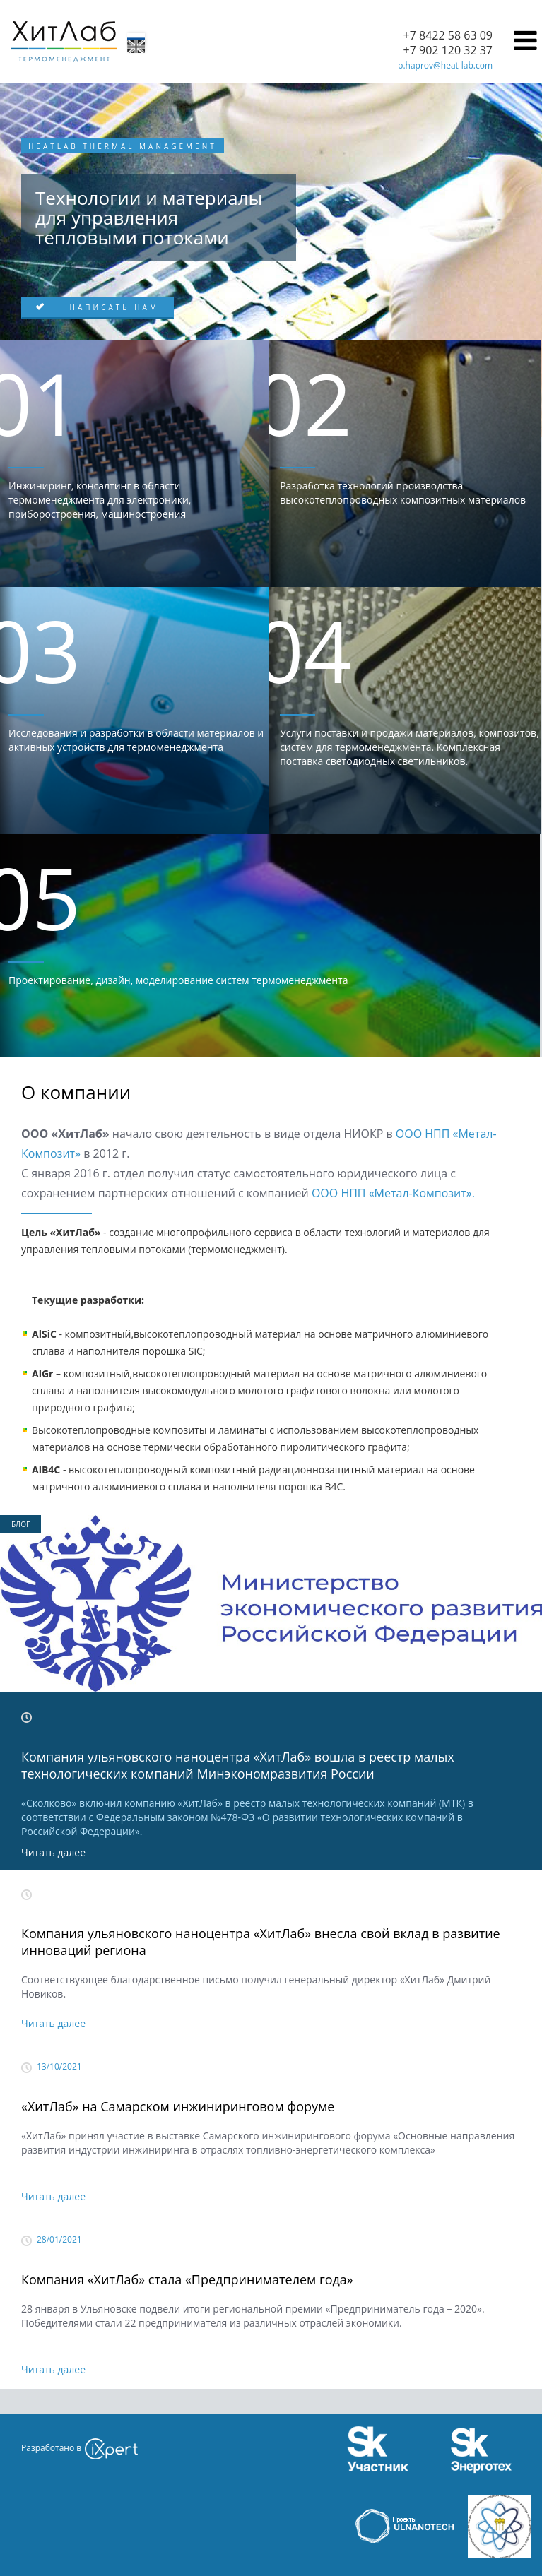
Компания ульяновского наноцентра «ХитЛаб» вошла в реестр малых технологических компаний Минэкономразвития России (237, 1765)
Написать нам (112, 307)
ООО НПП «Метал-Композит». (393, 1193)
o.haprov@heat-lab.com (445, 65)
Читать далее (53, 1852)
